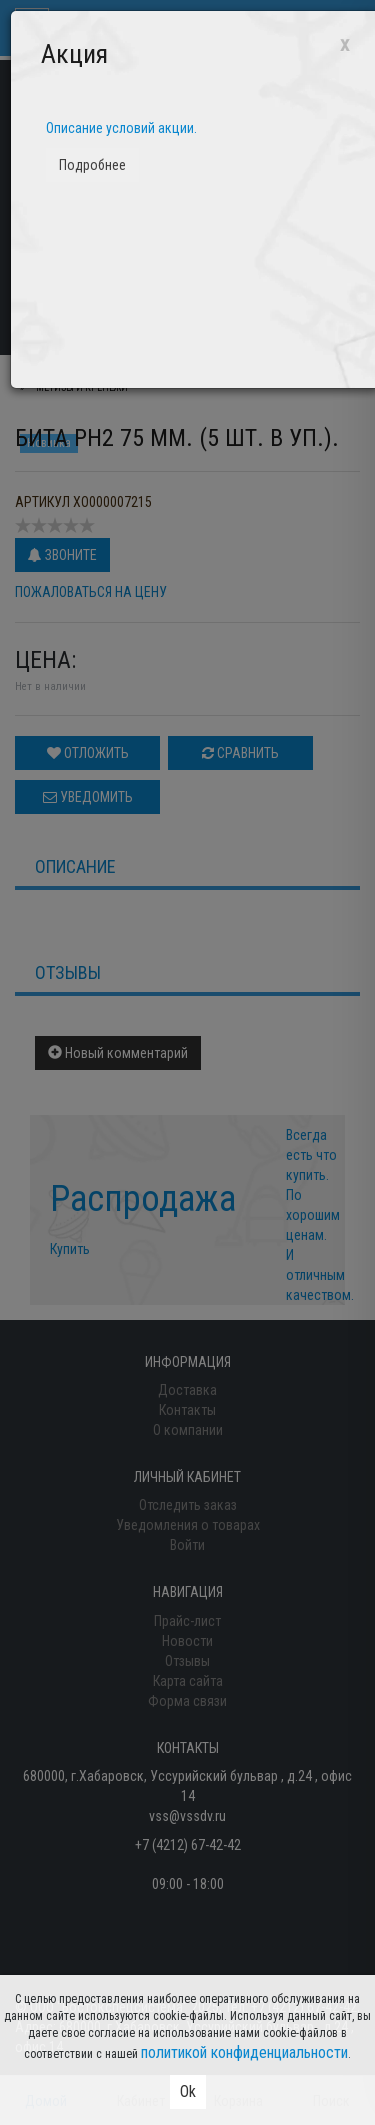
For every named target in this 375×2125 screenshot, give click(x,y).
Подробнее (92, 165)
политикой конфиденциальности (244, 2052)
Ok (188, 2091)
